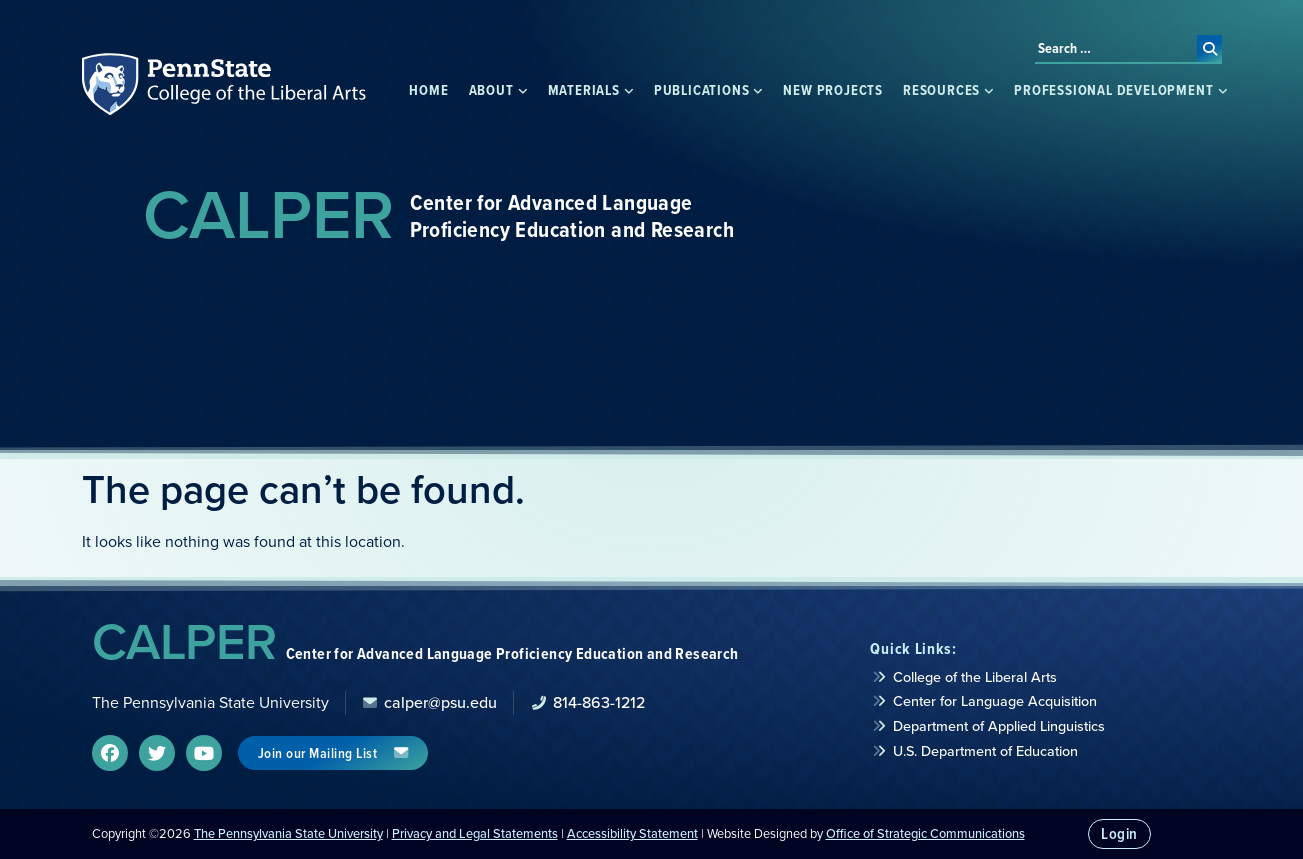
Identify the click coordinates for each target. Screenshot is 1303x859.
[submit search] (1209, 48)
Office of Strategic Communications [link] (925, 833)
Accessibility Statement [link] (632, 833)
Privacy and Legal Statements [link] (475, 833)
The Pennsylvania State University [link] (288, 833)
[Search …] (1116, 49)
